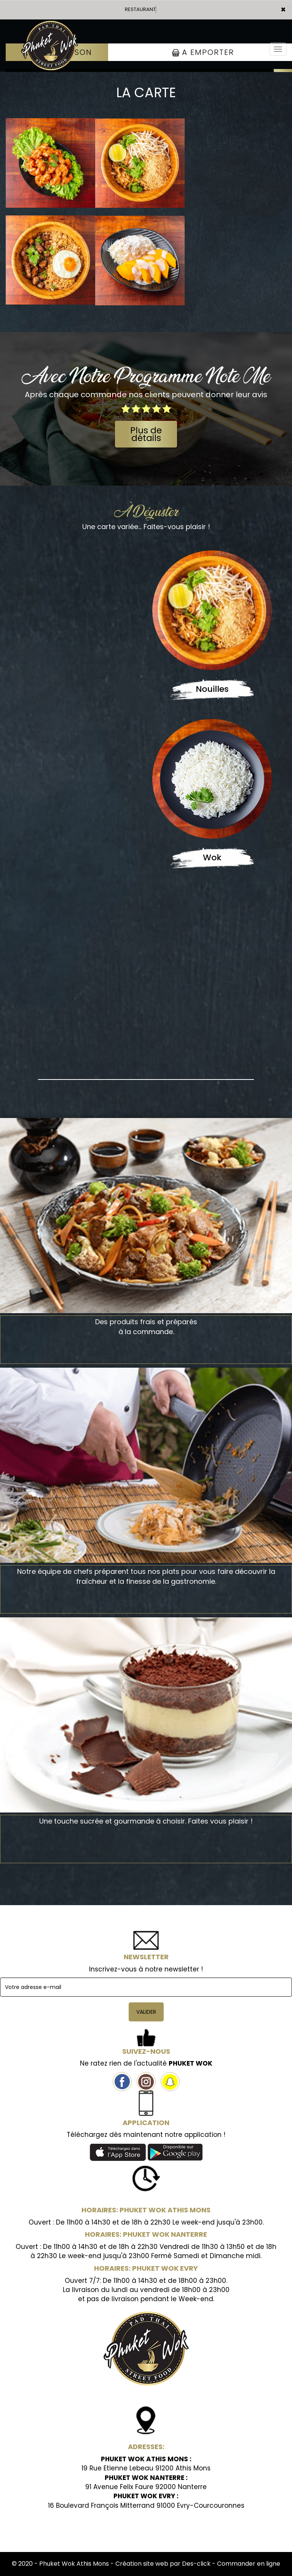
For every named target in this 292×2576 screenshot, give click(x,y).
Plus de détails (146, 434)
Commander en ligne (248, 2563)
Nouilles (212, 689)
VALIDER (146, 2012)
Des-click (196, 2563)
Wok (212, 857)
